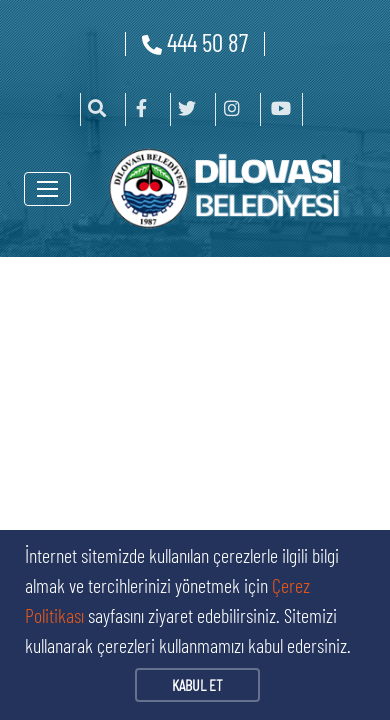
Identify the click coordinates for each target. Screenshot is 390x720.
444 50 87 (195, 42)
